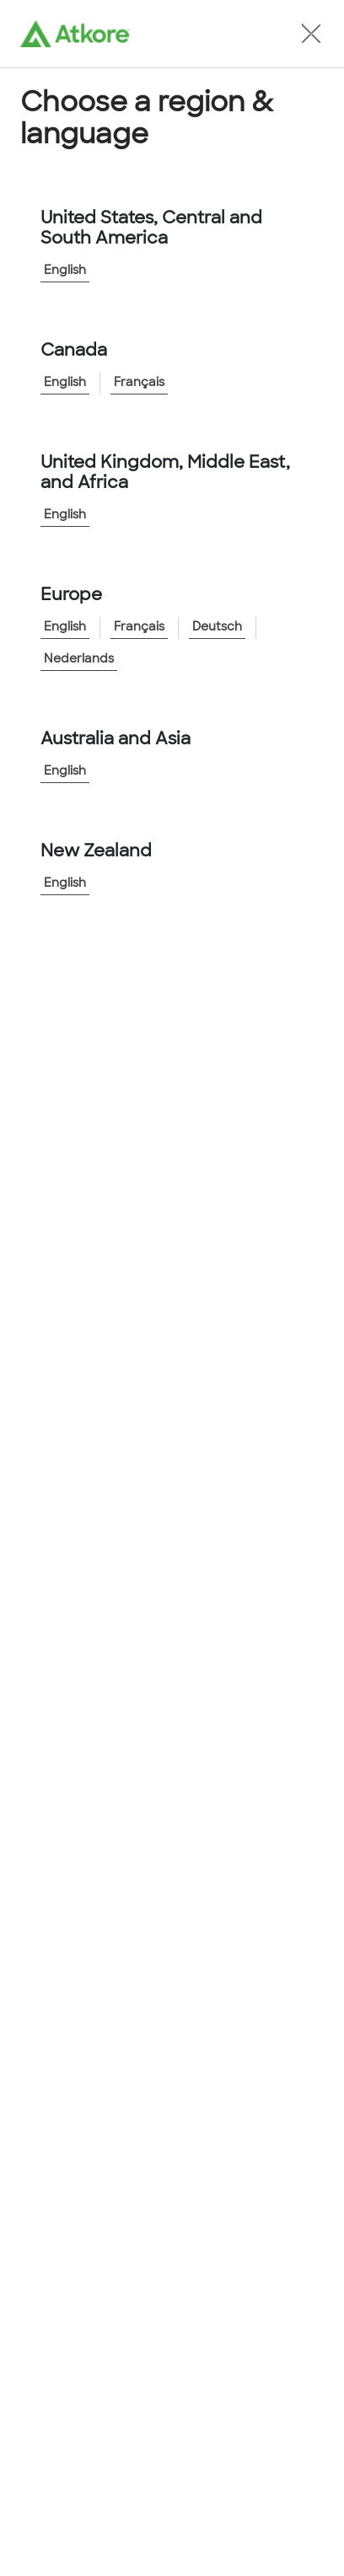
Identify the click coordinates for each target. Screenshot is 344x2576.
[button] (311, 33)
